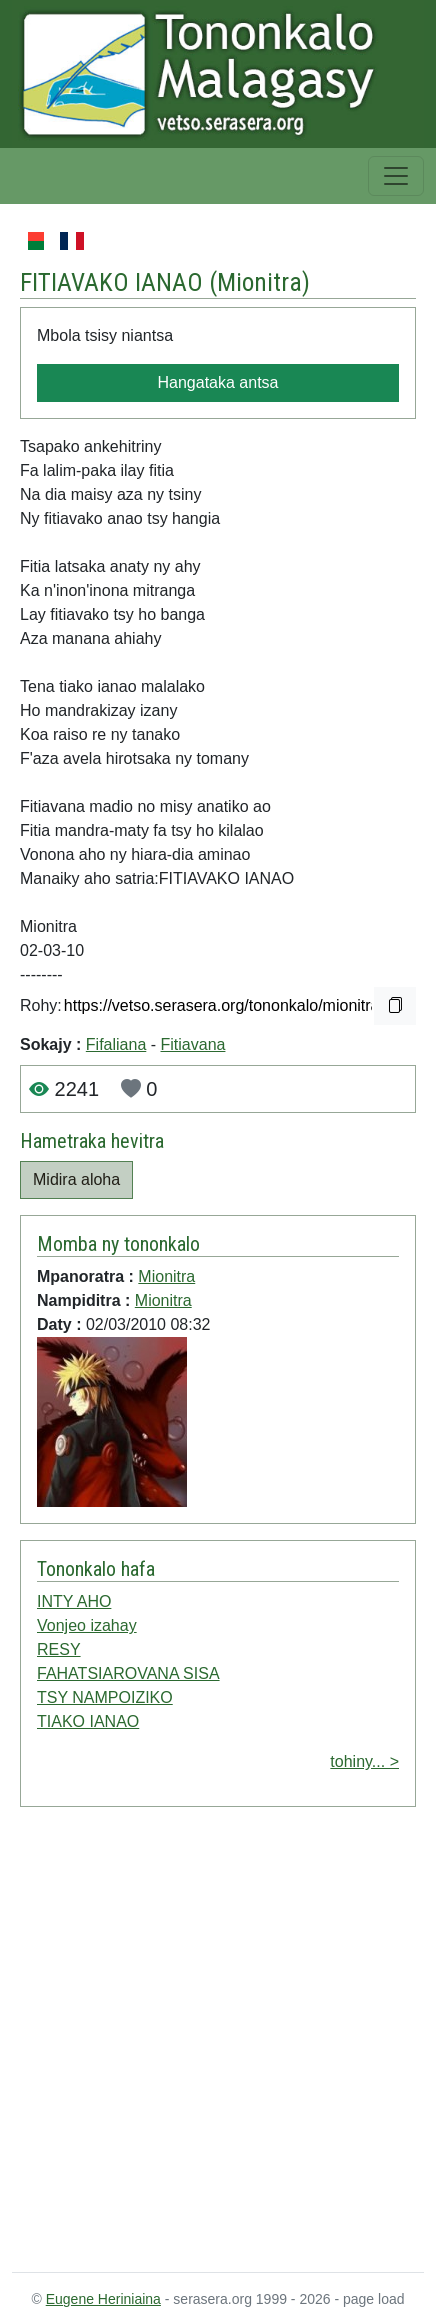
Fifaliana (116, 1044)
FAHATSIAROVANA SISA (128, 1673)
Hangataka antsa (218, 382)
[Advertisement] (196, 2043)
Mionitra (259, 282)
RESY (59, 1649)
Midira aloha (76, 1179)
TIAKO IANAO (88, 1721)
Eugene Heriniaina (103, 2299)
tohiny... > (364, 1761)
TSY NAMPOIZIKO (105, 1697)
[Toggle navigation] (396, 176)
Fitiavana (193, 1044)
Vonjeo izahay (87, 1625)
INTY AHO (74, 1601)
